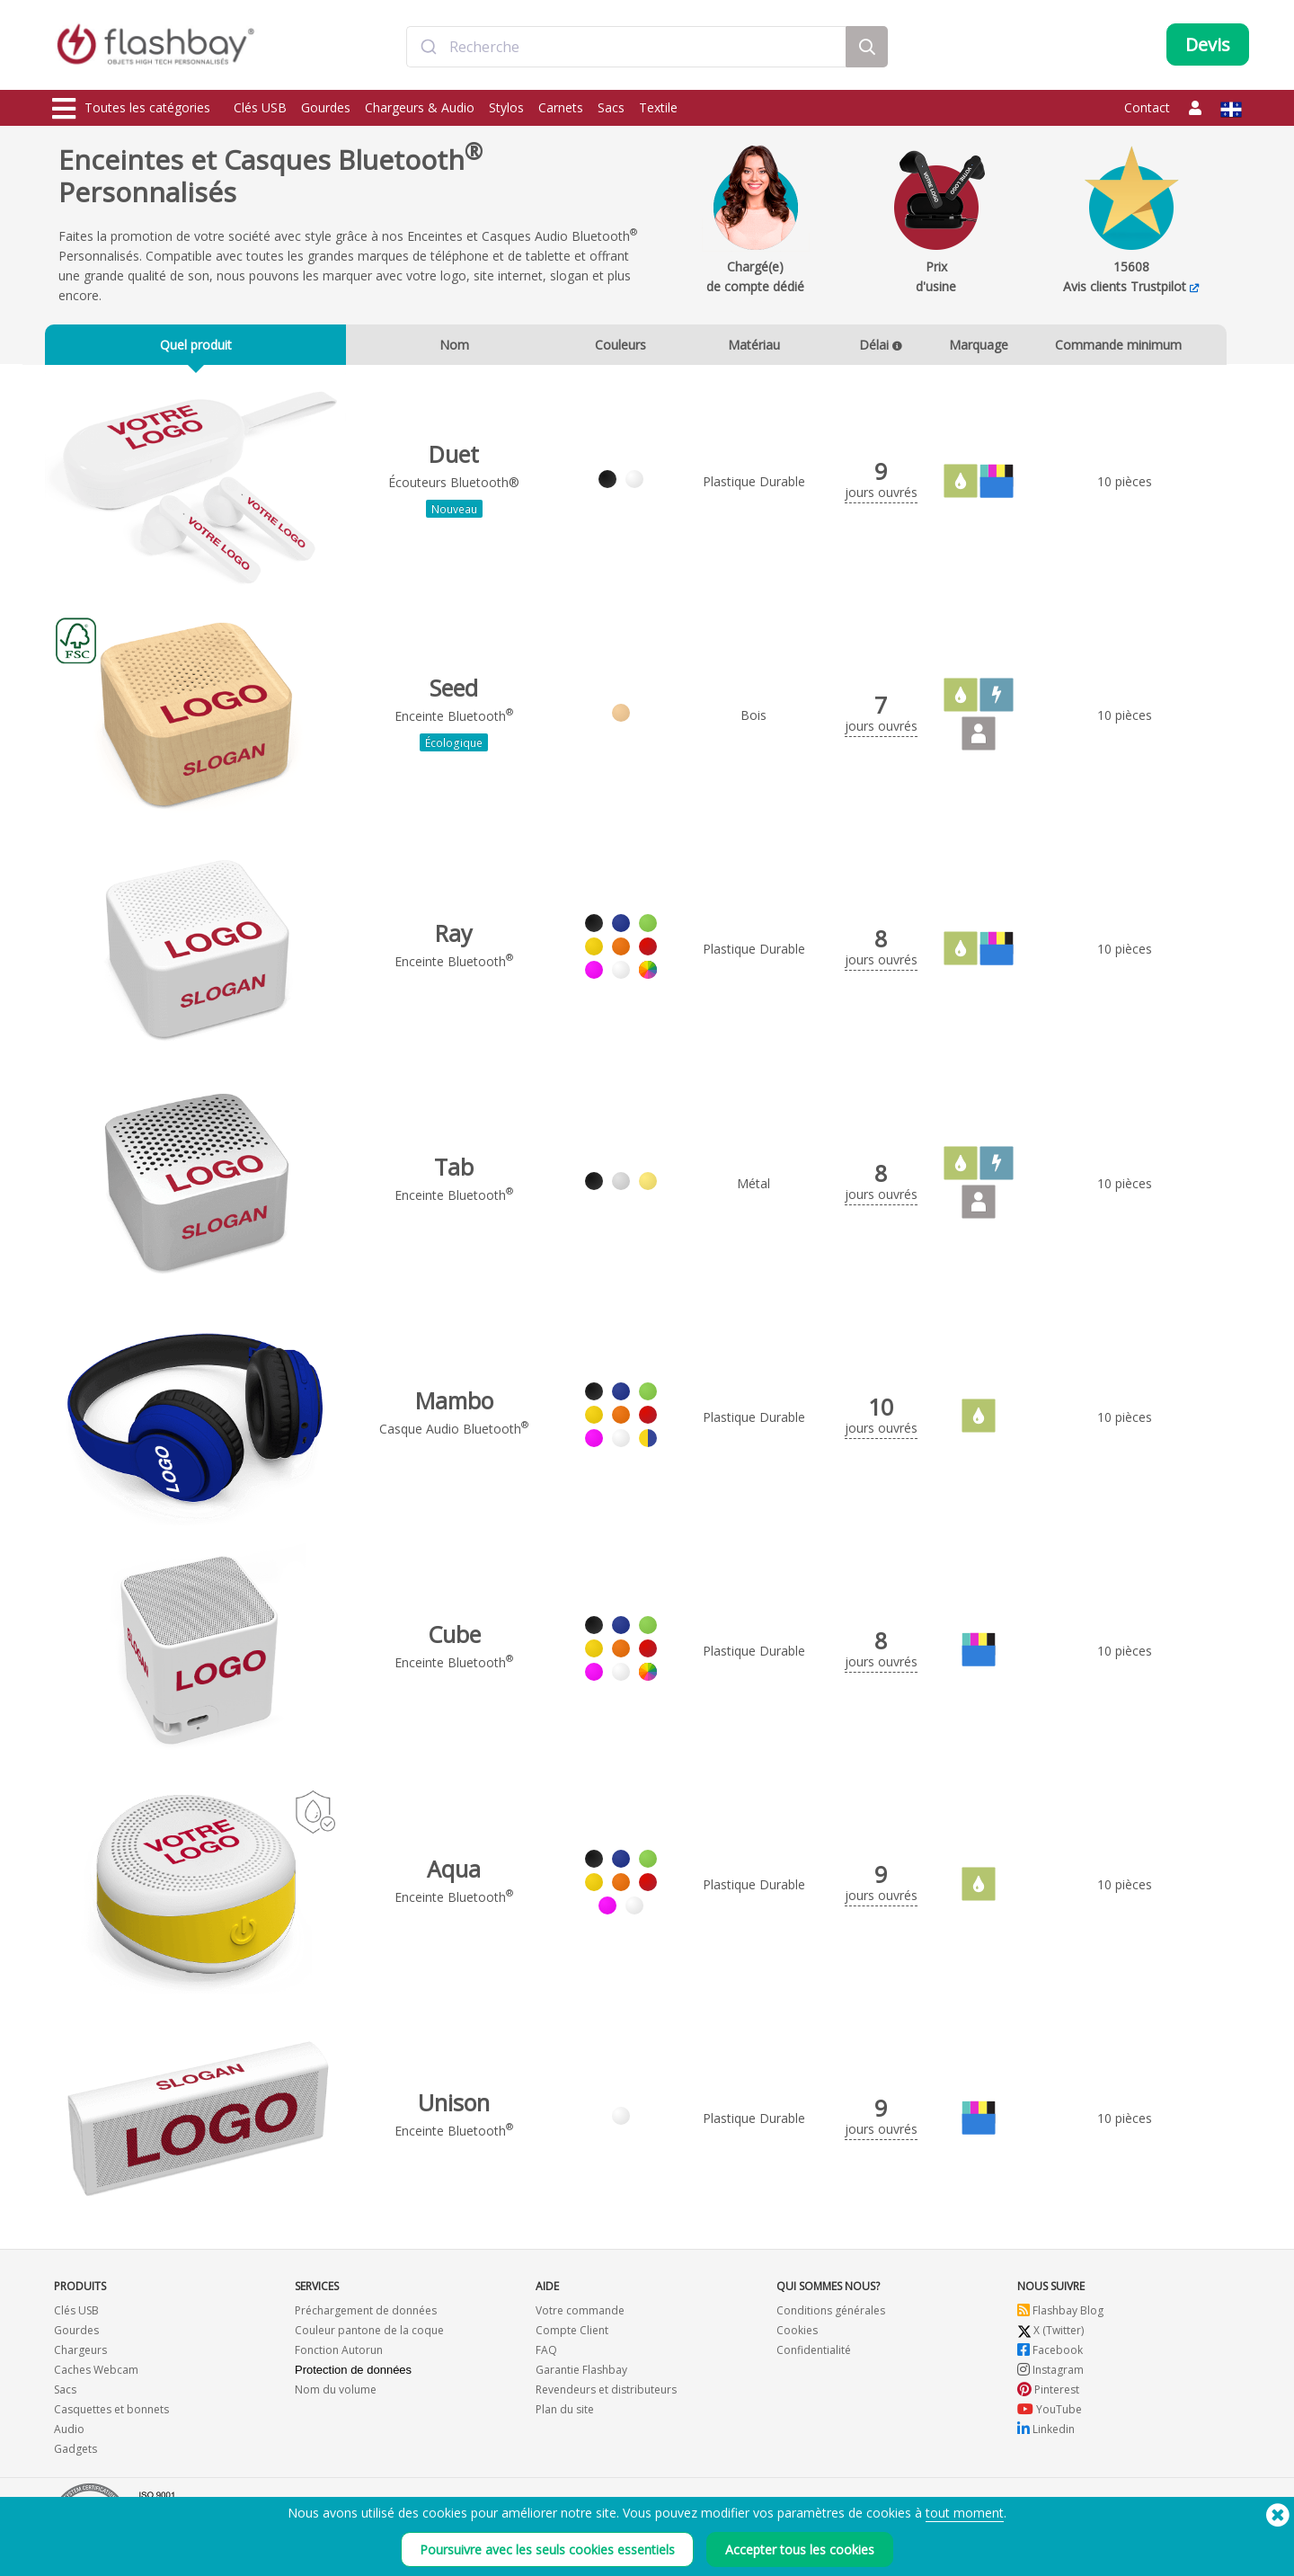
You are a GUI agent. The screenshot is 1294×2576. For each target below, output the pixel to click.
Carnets (560, 107)
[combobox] (626, 47)
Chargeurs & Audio (419, 107)
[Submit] (428, 47)
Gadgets (75, 2457)
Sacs (611, 107)
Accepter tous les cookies (799, 2549)
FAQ (546, 2358)
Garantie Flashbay (581, 2377)
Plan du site (565, 2417)
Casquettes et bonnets (111, 2417)
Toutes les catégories (131, 108)
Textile (658, 107)
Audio (69, 2437)
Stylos (506, 107)
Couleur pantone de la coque (369, 2338)
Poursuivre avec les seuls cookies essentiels (547, 2549)
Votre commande (580, 2318)
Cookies (797, 2338)
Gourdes (325, 107)
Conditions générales (830, 2318)
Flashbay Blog (1060, 2318)
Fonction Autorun (339, 2358)
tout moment (965, 2512)
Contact (1147, 107)
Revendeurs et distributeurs (606, 2397)
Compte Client (572, 2338)
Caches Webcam (96, 2377)
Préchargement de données (366, 2318)
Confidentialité (813, 2358)
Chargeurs (80, 2358)
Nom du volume (336, 2397)
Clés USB (260, 107)
